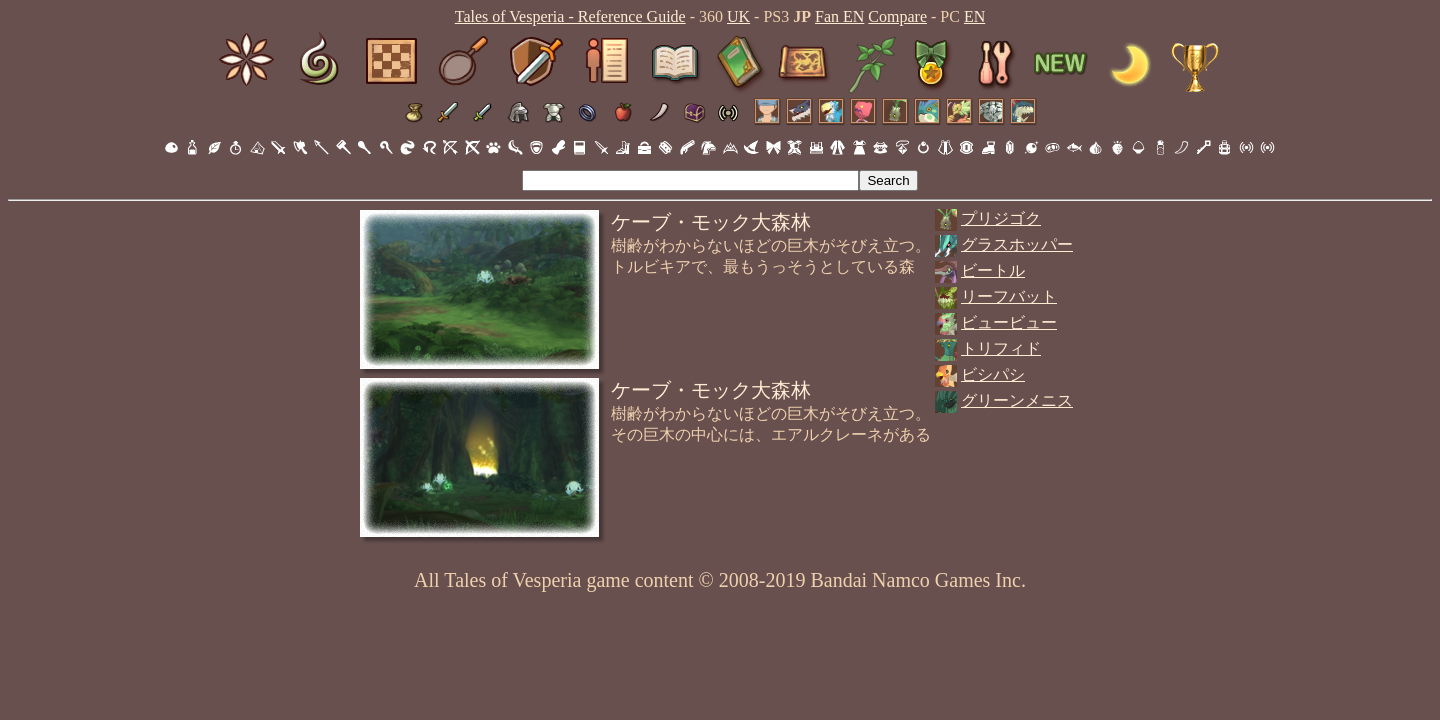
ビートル (993, 270)
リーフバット (1009, 296)
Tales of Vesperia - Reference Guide (570, 16)
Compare (897, 16)
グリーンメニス (1017, 400)
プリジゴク (1001, 218)
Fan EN (839, 16)
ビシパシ (993, 374)
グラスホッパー (1017, 244)
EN (974, 16)
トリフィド (1001, 348)
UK (738, 16)
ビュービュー (1009, 322)
